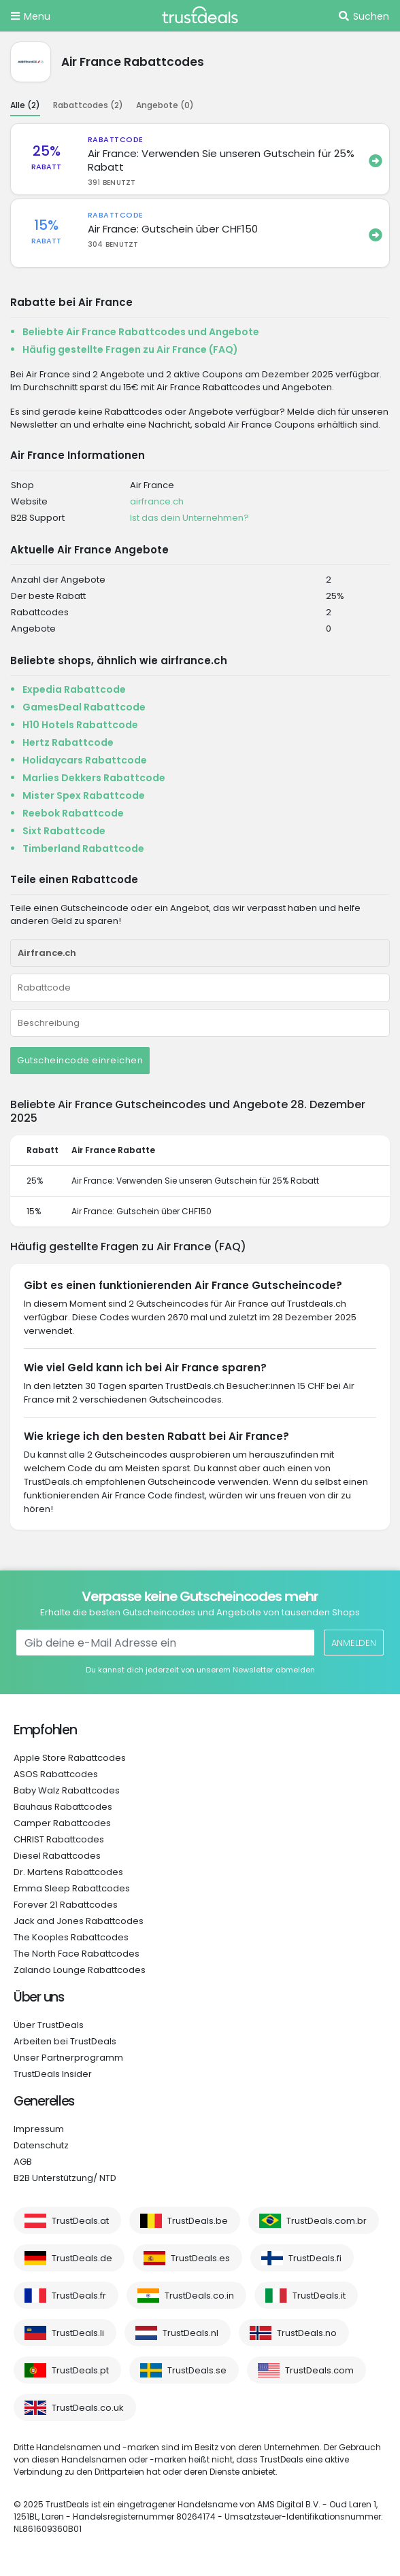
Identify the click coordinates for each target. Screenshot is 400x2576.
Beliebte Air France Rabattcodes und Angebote (140, 332)
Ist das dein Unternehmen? (189, 517)
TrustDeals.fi (314, 2258)
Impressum (39, 2129)
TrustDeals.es (200, 2258)
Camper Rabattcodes (62, 1823)
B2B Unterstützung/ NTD (65, 2177)
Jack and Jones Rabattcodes (79, 1920)
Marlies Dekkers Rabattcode (93, 778)
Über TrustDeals (49, 2025)
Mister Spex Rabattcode (83, 795)
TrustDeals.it (319, 2295)
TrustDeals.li (78, 2332)
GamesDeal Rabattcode (84, 707)
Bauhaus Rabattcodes (63, 1806)
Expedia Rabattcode (74, 689)
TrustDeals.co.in (199, 2295)
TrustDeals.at (80, 2220)
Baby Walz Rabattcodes (67, 1790)
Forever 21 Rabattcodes (66, 1904)
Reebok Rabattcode (73, 813)
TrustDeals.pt (80, 2370)
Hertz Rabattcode (68, 742)
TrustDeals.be (197, 2220)
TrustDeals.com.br (326, 2220)
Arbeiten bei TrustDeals (65, 2041)
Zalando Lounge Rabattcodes (80, 1969)
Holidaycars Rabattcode (84, 760)
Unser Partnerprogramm (68, 2057)
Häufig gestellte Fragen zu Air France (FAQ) (130, 349)
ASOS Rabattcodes (56, 1774)
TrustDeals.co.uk (88, 2407)
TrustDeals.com (319, 2370)
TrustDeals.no (307, 2332)
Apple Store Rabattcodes (70, 1757)
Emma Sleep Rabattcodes (72, 1888)
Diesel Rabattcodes (57, 1855)
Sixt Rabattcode (63, 831)
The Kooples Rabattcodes (71, 1937)
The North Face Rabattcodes (76, 1953)
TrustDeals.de (82, 2258)
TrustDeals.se (197, 2370)
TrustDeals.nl (190, 2332)
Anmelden (353, 1642)
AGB (23, 2161)
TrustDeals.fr (79, 2295)
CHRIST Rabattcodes (59, 1839)
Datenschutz (41, 2145)
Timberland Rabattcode (83, 848)
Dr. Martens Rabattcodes (68, 1872)
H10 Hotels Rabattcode (80, 725)
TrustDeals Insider (53, 2073)
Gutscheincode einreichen (80, 1060)
